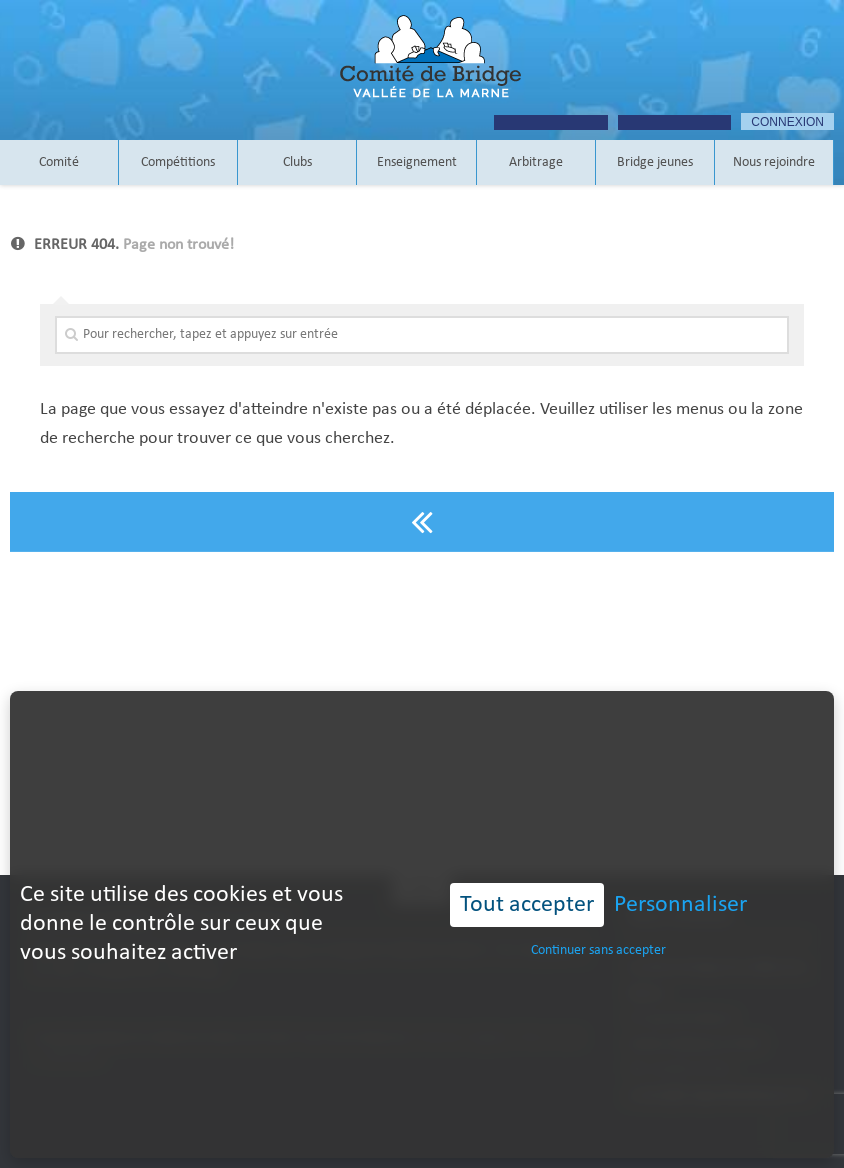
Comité (59, 162)
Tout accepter (527, 870)
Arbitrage (536, 162)
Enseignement (417, 162)
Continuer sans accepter (598, 916)
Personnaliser (680, 870)
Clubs (297, 162)
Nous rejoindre (774, 162)
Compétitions (178, 162)
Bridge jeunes (655, 162)
